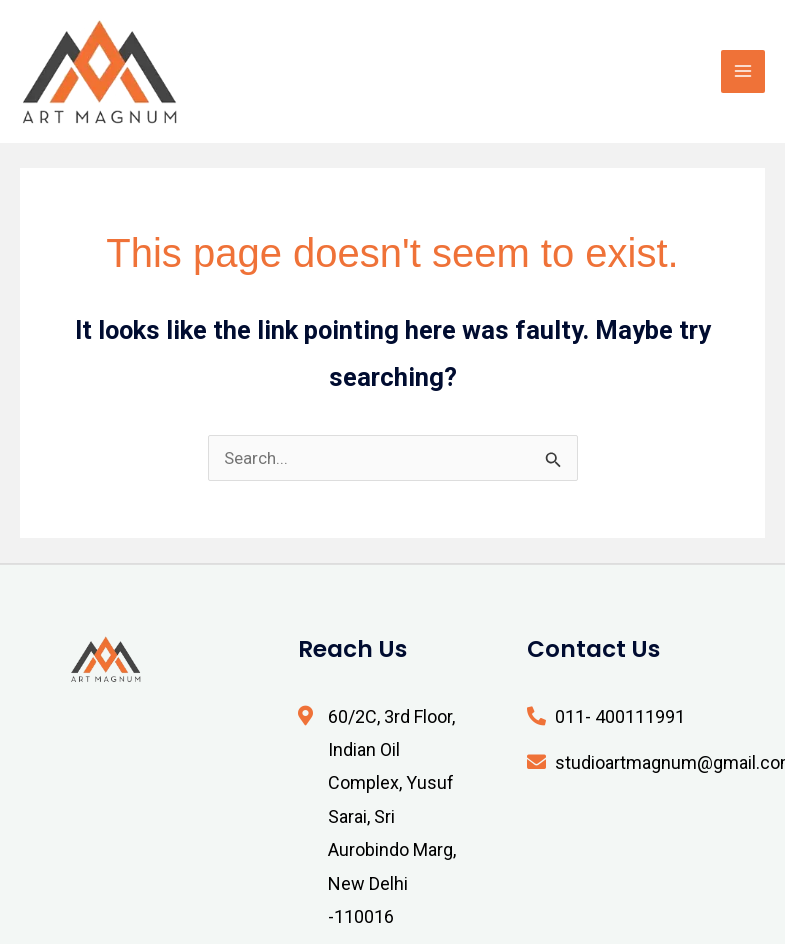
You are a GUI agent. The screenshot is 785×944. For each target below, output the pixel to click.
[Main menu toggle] (743, 72)
